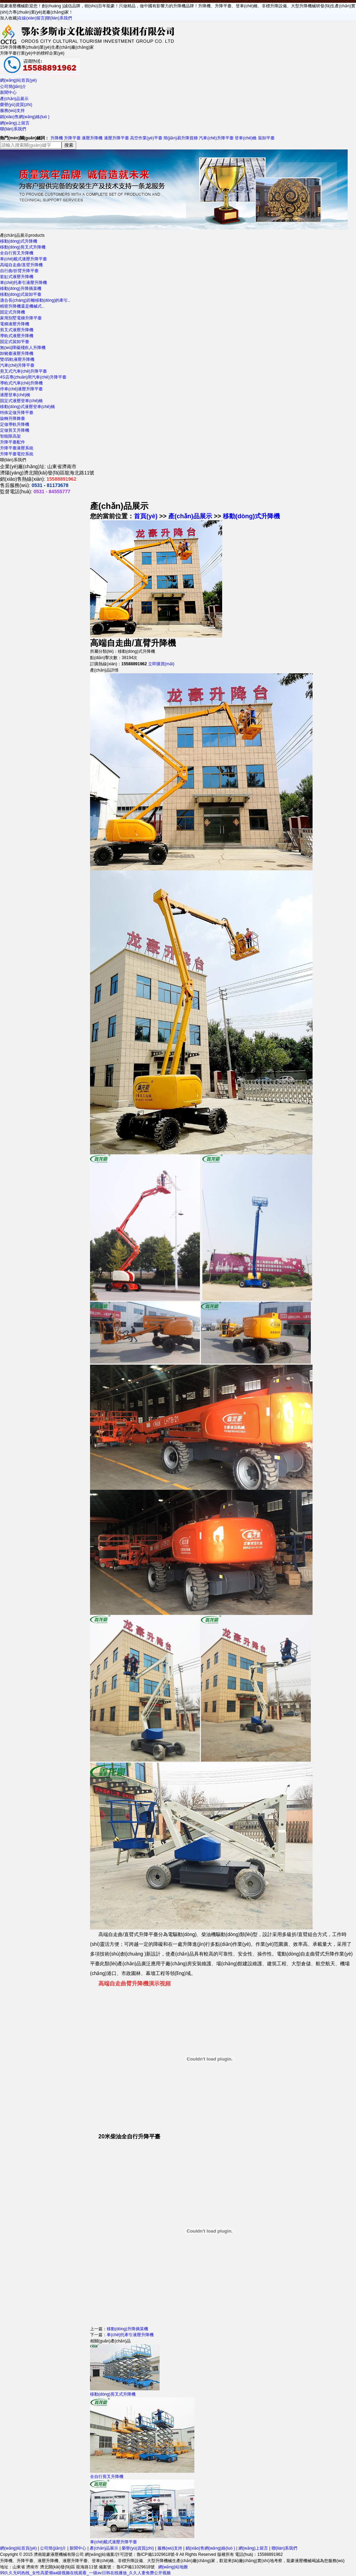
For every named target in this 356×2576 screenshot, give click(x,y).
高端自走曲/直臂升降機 (21, 264)
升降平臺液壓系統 (16, 448)
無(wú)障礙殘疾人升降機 (23, 347)
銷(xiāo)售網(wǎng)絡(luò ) (24, 116)
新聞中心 (8, 92)
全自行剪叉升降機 (16, 253)
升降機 (56, 138)
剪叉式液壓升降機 (16, 329)
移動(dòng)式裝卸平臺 (20, 294)
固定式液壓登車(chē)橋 (21, 400)
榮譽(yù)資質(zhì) (16, 104)
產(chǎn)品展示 (14, 98)
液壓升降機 (92, 138)
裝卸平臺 (266, 138)
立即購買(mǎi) (161, 663)
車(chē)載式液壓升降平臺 (23, 259)
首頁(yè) (145, 516)
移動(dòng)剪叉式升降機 (23, 247)
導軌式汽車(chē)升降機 (21, 383)
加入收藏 (8, 18)
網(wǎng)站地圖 (173, 2567)
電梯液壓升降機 (14, 324)
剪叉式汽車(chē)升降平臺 (23, 371)
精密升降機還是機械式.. (22, 306)
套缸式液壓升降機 (16, 276)
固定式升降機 (12, 312)
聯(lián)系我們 (59, 18)
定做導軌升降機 (14, 424)
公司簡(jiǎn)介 (13, 86)
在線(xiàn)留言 (31, 18)
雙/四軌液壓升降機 (17, 359)
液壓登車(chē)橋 (15, 394)
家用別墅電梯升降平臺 (21, 318)
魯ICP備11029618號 (135, 2567)
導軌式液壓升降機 (16, 335)
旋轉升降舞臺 (12, 418)
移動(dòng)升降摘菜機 (20, 288)
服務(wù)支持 (12, 110)
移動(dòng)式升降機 (18, 241)
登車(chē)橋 (246, 138)
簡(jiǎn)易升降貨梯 (180, 138)
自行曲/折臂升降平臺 (19, 270)
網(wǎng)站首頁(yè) (18, 80)
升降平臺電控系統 (16, 454)
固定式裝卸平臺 (14, 341)
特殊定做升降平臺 (16, 412)
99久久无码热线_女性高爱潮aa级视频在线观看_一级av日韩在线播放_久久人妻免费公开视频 (85, 2572)
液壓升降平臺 (116, 138)
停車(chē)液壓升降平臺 (21, 389)
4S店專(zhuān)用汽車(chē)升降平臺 (33, 377)
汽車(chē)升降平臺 (216, 138)
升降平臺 (72, 138)
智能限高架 (10, 436)
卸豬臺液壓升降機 (16, 353)
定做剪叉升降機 (14, 430)
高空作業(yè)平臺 (146, 138)
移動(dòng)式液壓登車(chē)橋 (27, 406)
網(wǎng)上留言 (15, 123)
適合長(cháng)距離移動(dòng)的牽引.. (35, 300)
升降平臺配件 (12, 442)
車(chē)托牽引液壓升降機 (23, 282)
